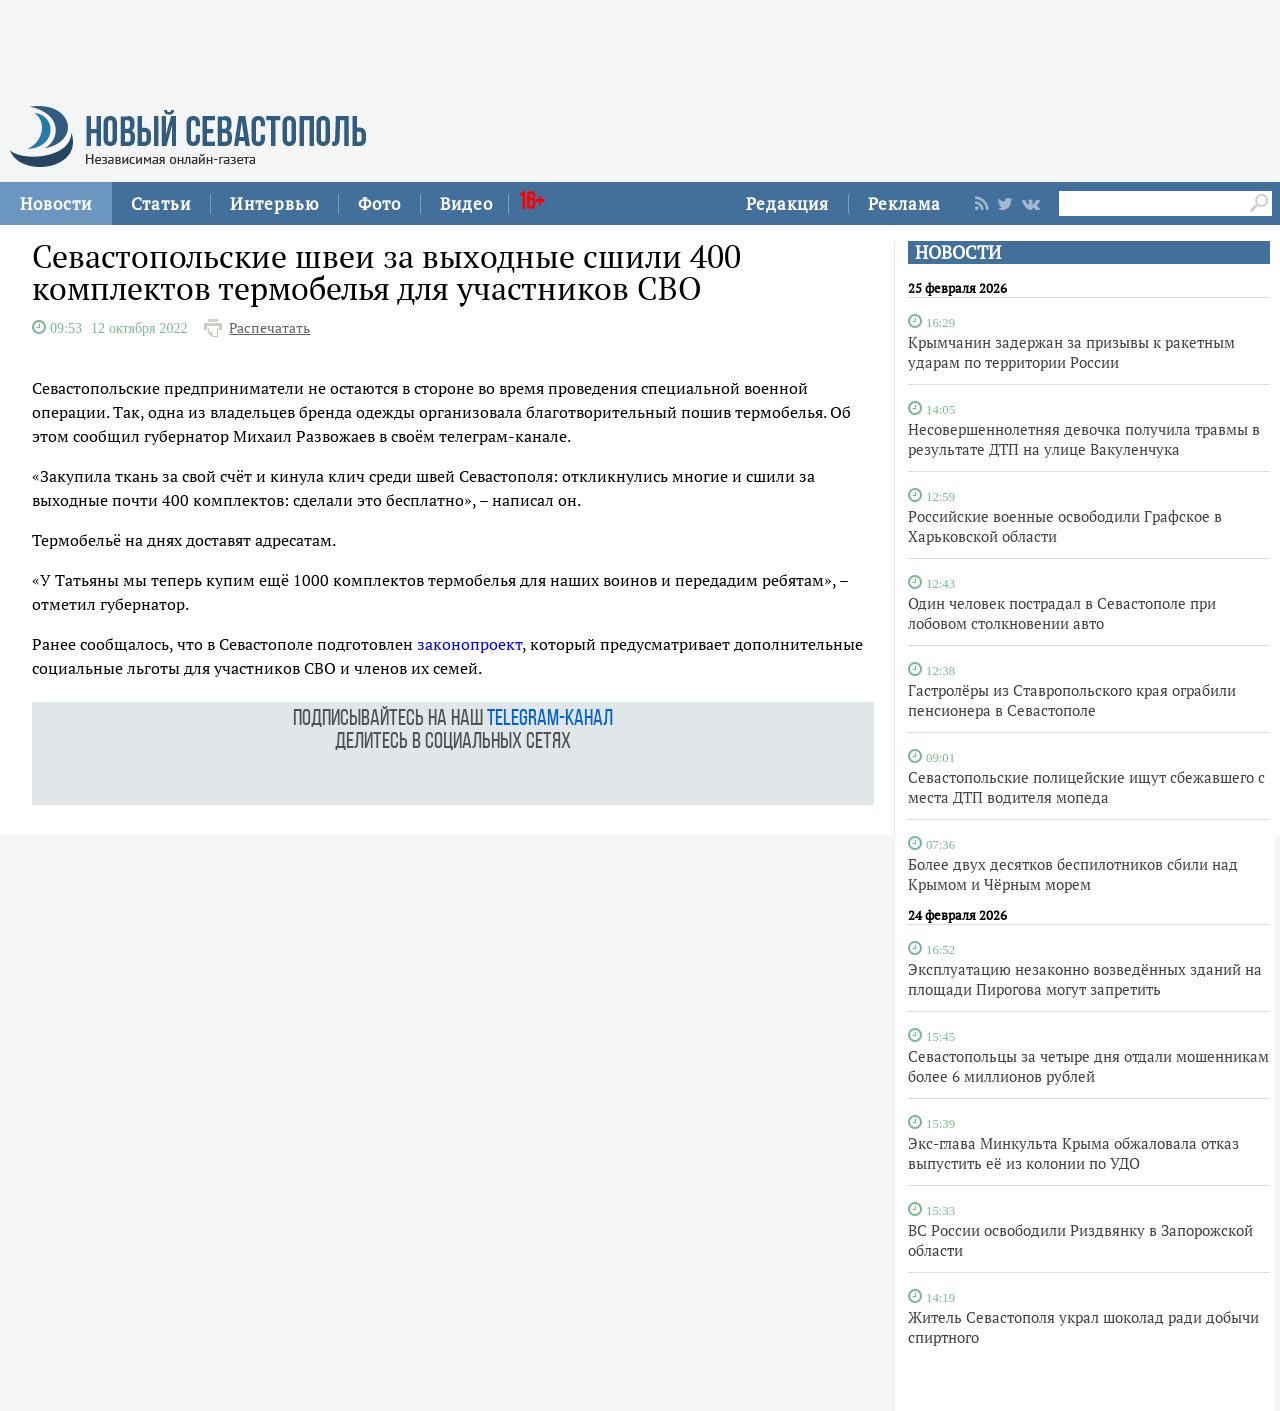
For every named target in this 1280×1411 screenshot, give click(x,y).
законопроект (469, 644)
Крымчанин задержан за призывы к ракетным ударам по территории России (1071, 352)
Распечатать (269, 328)
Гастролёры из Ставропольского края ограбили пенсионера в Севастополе (1072, 700)
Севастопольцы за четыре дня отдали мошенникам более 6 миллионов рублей (1088, 1066)
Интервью (274, 203)
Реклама (904, 203)
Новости (56, 203)
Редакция (787, 203)
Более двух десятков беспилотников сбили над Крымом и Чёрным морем (1073, 874)
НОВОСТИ (958, 252)
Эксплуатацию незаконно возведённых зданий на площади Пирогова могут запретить (1085, 979)
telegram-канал (550, 719)
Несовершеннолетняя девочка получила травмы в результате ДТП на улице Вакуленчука (1084, 439)
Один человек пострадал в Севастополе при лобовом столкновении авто (1062, 613)
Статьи (161, 203)
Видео (466, 203)
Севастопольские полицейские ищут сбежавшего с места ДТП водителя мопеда (1086, 787)
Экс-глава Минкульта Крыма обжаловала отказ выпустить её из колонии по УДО (1073, 1153)
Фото (379, 203)
